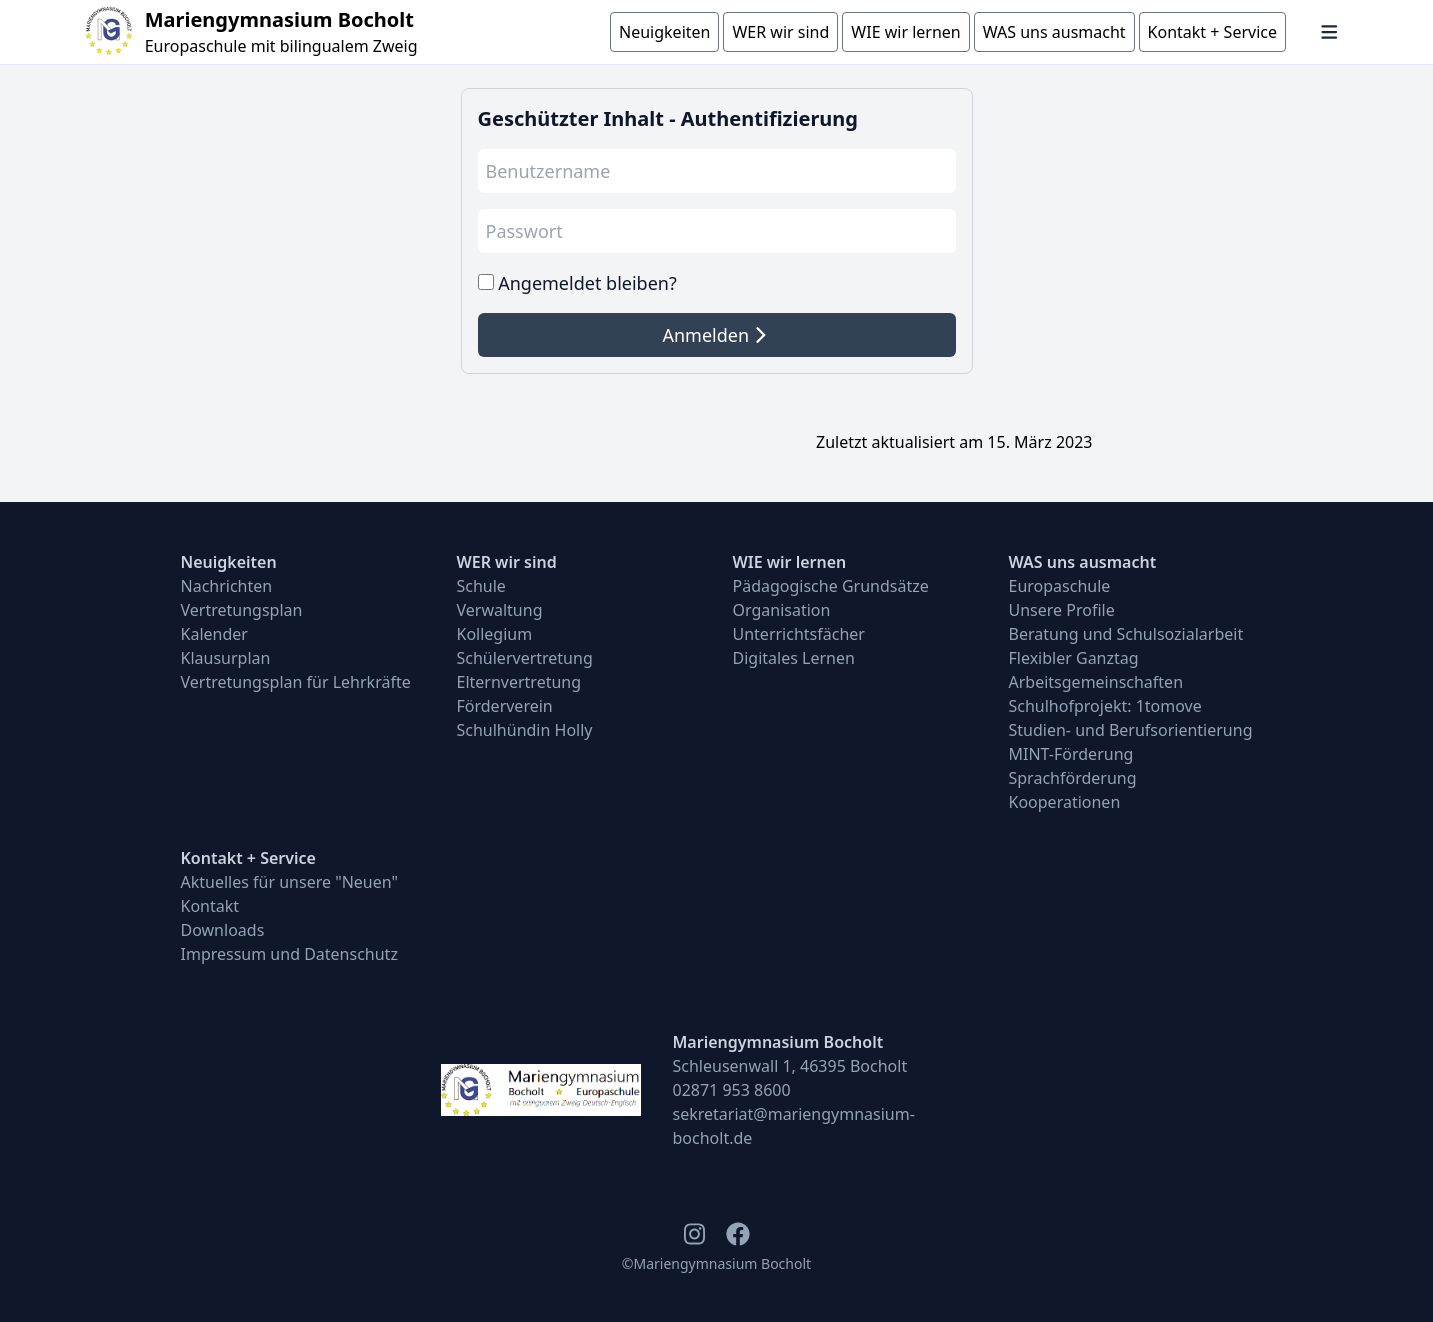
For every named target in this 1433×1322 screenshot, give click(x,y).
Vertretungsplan (242, 610)
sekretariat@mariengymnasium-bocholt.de (794, 1126)
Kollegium (495, 634)
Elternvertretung (519, 682)
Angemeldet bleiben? (587, 283)
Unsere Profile (1062, 610)
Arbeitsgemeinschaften (1096, 682)
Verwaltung (500, 610)
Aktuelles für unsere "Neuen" (290, 882)
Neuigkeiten (229, 562)
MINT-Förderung (1071, 754)
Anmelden (714, 335)
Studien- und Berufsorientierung (1131, 730)
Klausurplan (226, 658)
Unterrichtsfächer (799, 634)
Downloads (223, 930)
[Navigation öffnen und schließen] (1329, 32)
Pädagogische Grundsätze (831, 586)
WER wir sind (507, 562)
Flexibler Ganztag (1074, 658)
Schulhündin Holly (525, 730)
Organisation (782, 610)
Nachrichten (227, 586)
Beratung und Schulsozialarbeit (1126, 634)
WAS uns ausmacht (1083, 562)
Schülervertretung (525, 658)
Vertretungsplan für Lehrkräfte (296, 682)
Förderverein (505, 706)
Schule (481, 586)
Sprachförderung (1073, 778)
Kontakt (210, 906)
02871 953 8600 (732, 1090)
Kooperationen (1065, 802)
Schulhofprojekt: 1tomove (1105, 706)
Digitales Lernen (794, 658)
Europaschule (1060, 586)
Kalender (214, 634)
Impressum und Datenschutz (289, 954)
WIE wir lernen (790, 562)
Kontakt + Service (248, 858)
